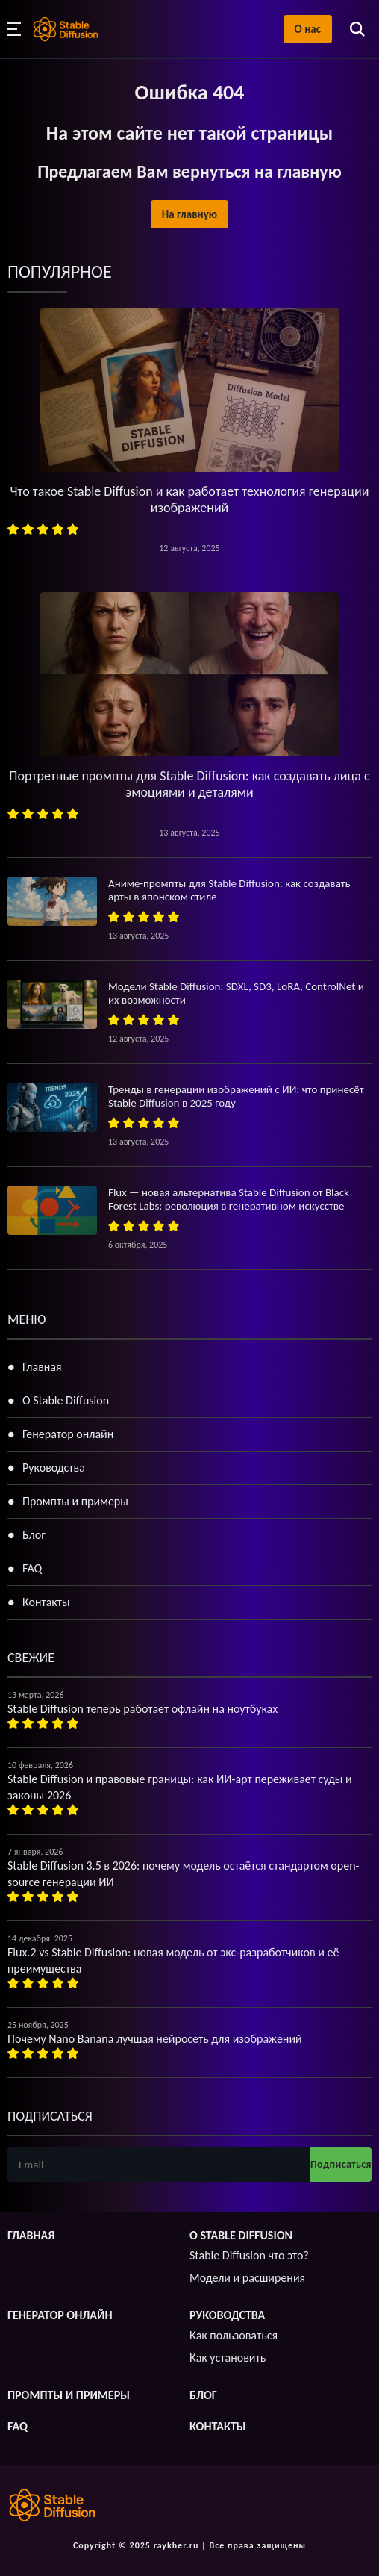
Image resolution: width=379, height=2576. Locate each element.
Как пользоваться (234, 2335)
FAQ (32, 1568)
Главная (42, 1367)
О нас (308, 29)
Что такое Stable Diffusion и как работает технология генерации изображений (189, 499)
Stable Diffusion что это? (249, 2255)
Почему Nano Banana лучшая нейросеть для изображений (154, 2039)
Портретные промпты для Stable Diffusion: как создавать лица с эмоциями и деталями (189, 784)
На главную (189, 214)
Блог (34, 1535)
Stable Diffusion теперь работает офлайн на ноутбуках (142, 1709)
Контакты (46, 1602)
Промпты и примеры (75, 1501)
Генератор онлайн (67, 1434)
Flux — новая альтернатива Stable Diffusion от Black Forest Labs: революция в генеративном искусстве (228, 1199)
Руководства (53, 1467)
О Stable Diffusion (65, 1400)
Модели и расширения (247, 2278)
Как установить (228, 2358)
